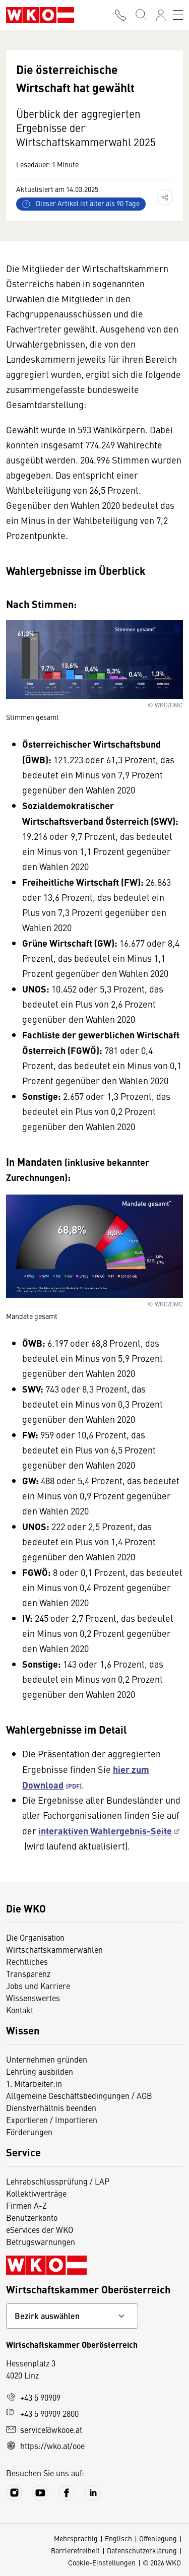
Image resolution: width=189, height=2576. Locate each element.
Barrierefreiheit (75, 2550)
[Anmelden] (161, 15)
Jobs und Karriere (38, 1985)
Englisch (118, 2538)
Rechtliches (27, 1961)
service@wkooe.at (44, 2429)
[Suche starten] (141, 15)
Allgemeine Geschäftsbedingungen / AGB (79, 2095)
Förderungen (29, 2131)
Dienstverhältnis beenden (51, 2107)
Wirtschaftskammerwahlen (54, 1949)
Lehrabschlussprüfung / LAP (57, 2181)
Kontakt (19, 2009)
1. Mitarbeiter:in (34, 2083)
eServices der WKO (39, 2229)
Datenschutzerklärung (142, 2550)
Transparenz (28, 1973)
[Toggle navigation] (178, 15)
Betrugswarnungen (40, 2241)
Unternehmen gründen (46, 2059)
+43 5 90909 (33, 2397)
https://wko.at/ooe (45, 2445)
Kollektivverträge (36, 2193)
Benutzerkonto (31, 2217)
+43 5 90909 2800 (42, 2413)
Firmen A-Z (26, 2205)
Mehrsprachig (76, 2538)
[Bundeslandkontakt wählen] (72, 2316)
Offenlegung (158, 2538)
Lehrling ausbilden (39, 2071)
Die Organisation (35, 1937)
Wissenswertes (33, 1997)
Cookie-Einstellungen (102, 2562)
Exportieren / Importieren (51, 2119)
